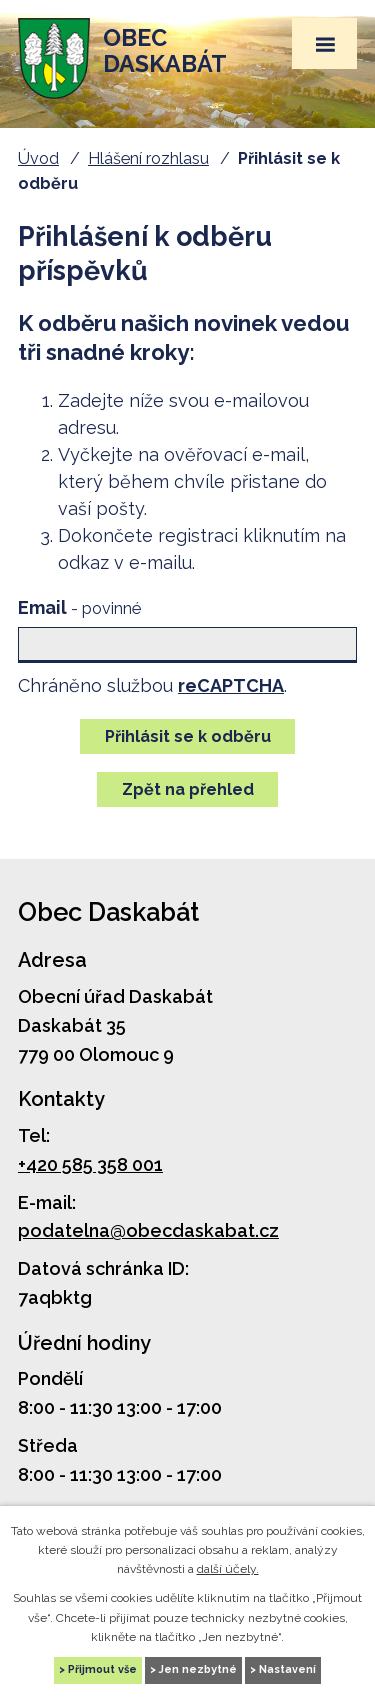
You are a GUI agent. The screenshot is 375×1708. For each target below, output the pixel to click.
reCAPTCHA (231, 685)
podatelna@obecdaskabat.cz (148, 1230)
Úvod (38, 158)
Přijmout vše (102, 1669)
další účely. (228, 1569)
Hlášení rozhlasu (148, 158)
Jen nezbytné (198, 1669)
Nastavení (287, 1669)
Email (79, 607)
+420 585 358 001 (90, 1164)
